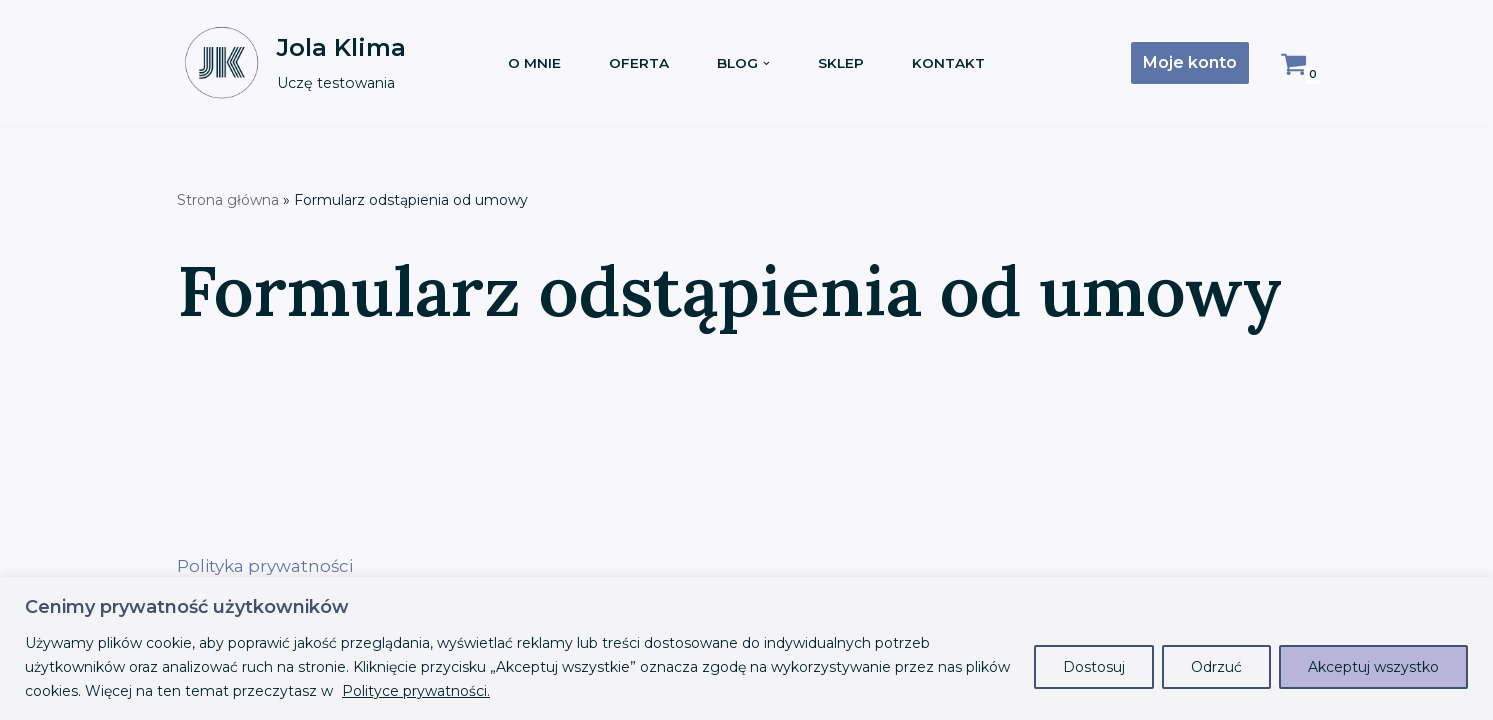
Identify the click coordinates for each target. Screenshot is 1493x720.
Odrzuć (1216, 667)
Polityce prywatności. (416, 691)
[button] (766, 63)
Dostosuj (1094, 667)
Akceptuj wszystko (1373, 667)
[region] (746, 648)
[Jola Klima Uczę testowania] (291, 63)
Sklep (841, 63)
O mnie (534, 63)
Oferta (639, 63)
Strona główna (228, 200)
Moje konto (1190, 62)
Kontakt (948, 63)
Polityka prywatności (265, 566)
